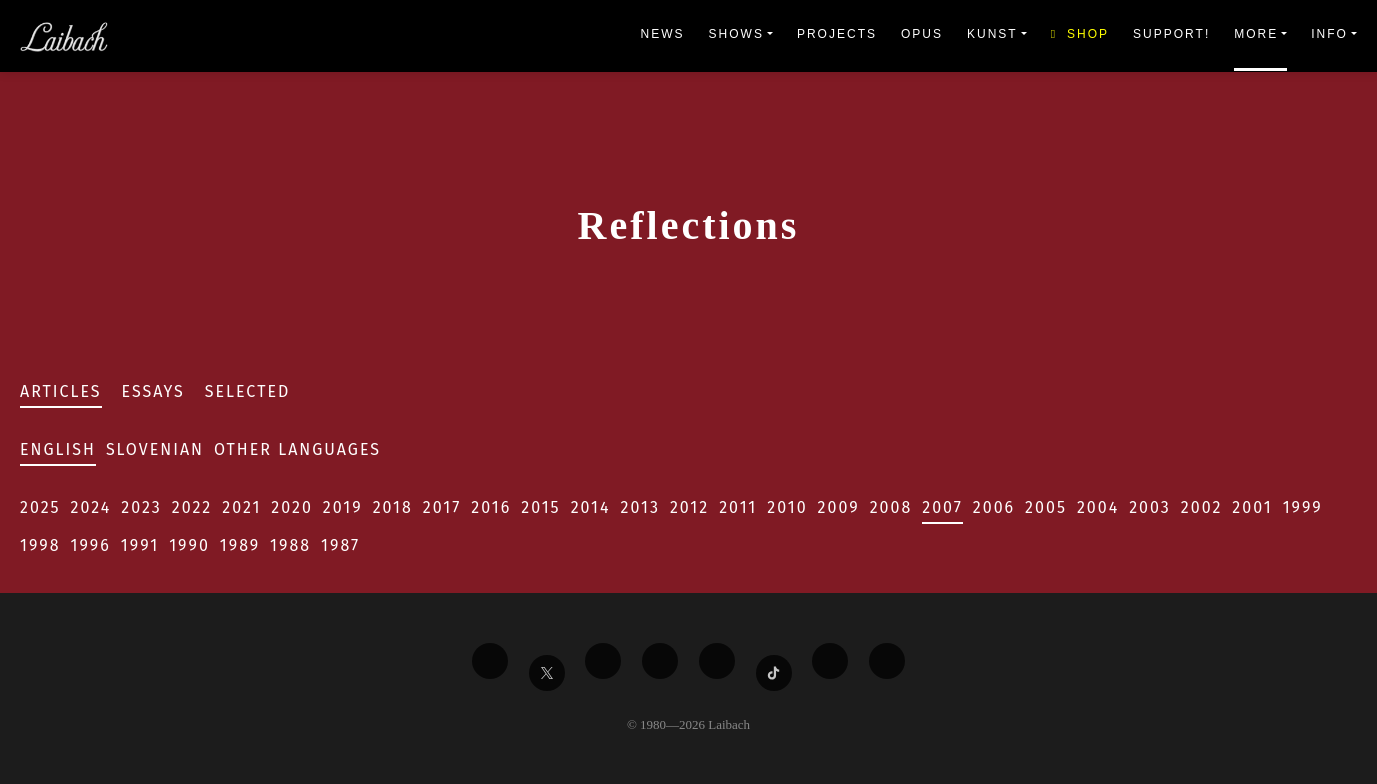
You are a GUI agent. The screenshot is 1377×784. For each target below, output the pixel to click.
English (58, 449)
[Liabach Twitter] (547, 673)
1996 (91, 545)
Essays (153, 391)
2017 (442, 507)
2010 (787, 507)
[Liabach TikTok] (774, 673)
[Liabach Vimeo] (603, 661)
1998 (40, 545)
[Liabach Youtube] (660, 661)
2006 (994, 507)
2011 (738, 507)
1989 (240, 545)
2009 (839, 507)
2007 (942, 507)
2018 (393, 507)
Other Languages (297, 449)
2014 (591, 507)
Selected (248, 391)
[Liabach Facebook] (490, 661)
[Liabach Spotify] (830, 661)
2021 (241, 507)
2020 (292, 507)
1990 (189, 545)
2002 (1202, 507)
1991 (140, 545)
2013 (640, 507)
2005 (1046, 507)
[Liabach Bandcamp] (887, 661)
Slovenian (155, 449)
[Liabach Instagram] (717, 661)
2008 (891, 507)
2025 (40, 507)
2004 (1098, 507)
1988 (290, 545)
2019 (343, 507)
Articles (61, 391)
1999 (1303, 507)
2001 (1252, 507)
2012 (689, 507)
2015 (540, 507)
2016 (491, 507)
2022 (192, 507)
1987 (340, 545)
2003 (1150, 507)
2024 (91, 507)
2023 (141, 507)
